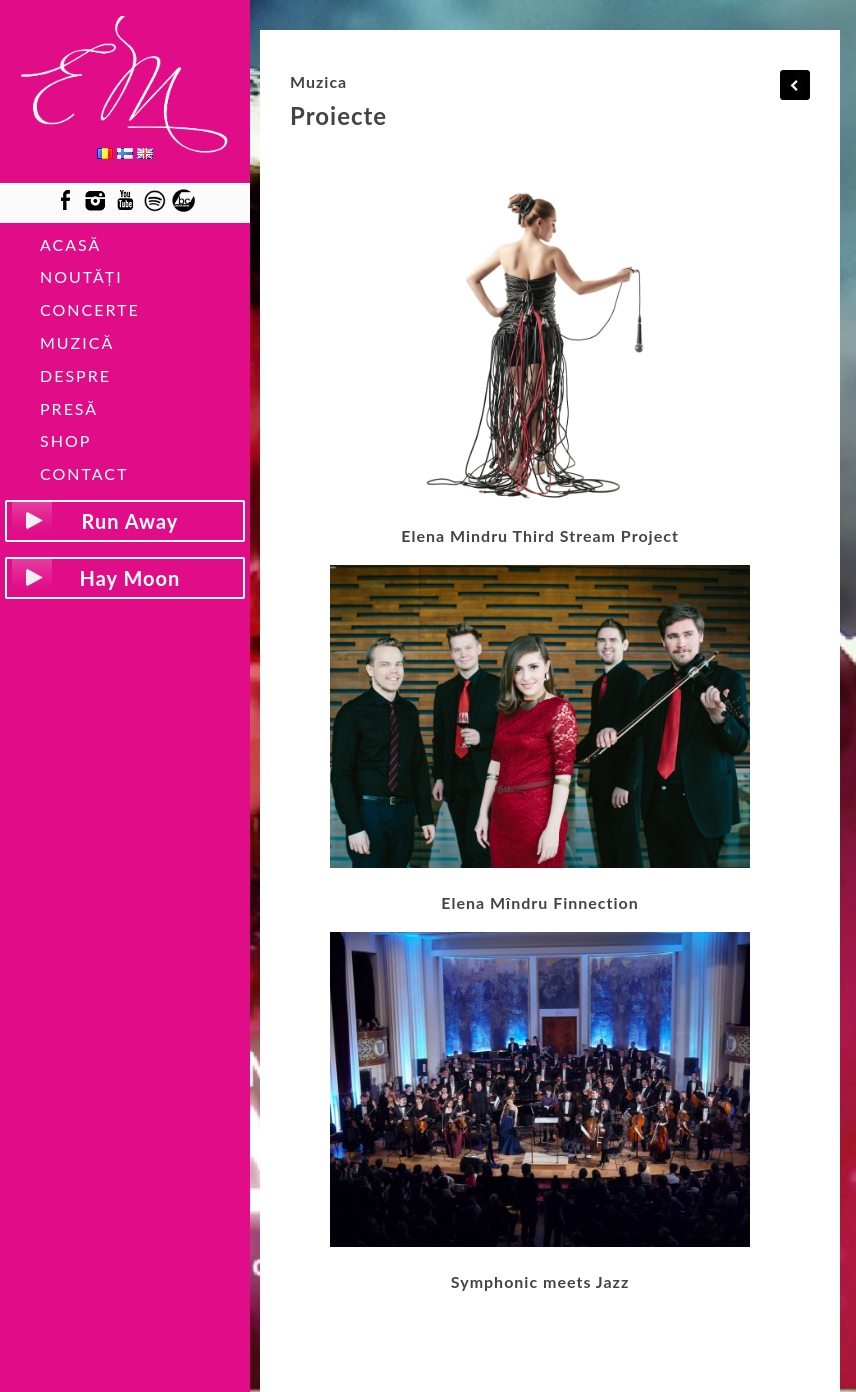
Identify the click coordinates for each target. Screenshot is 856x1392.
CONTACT (84, 473)
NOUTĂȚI (81, 276)
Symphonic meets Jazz (540, 1281)
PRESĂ (69, 408)
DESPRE (75, 375)
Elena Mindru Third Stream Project (540, 535)
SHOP (65, 440)
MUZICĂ (77, 342)
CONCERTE (90, 309)
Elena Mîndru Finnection (540, 902)
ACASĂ (70, 244)
